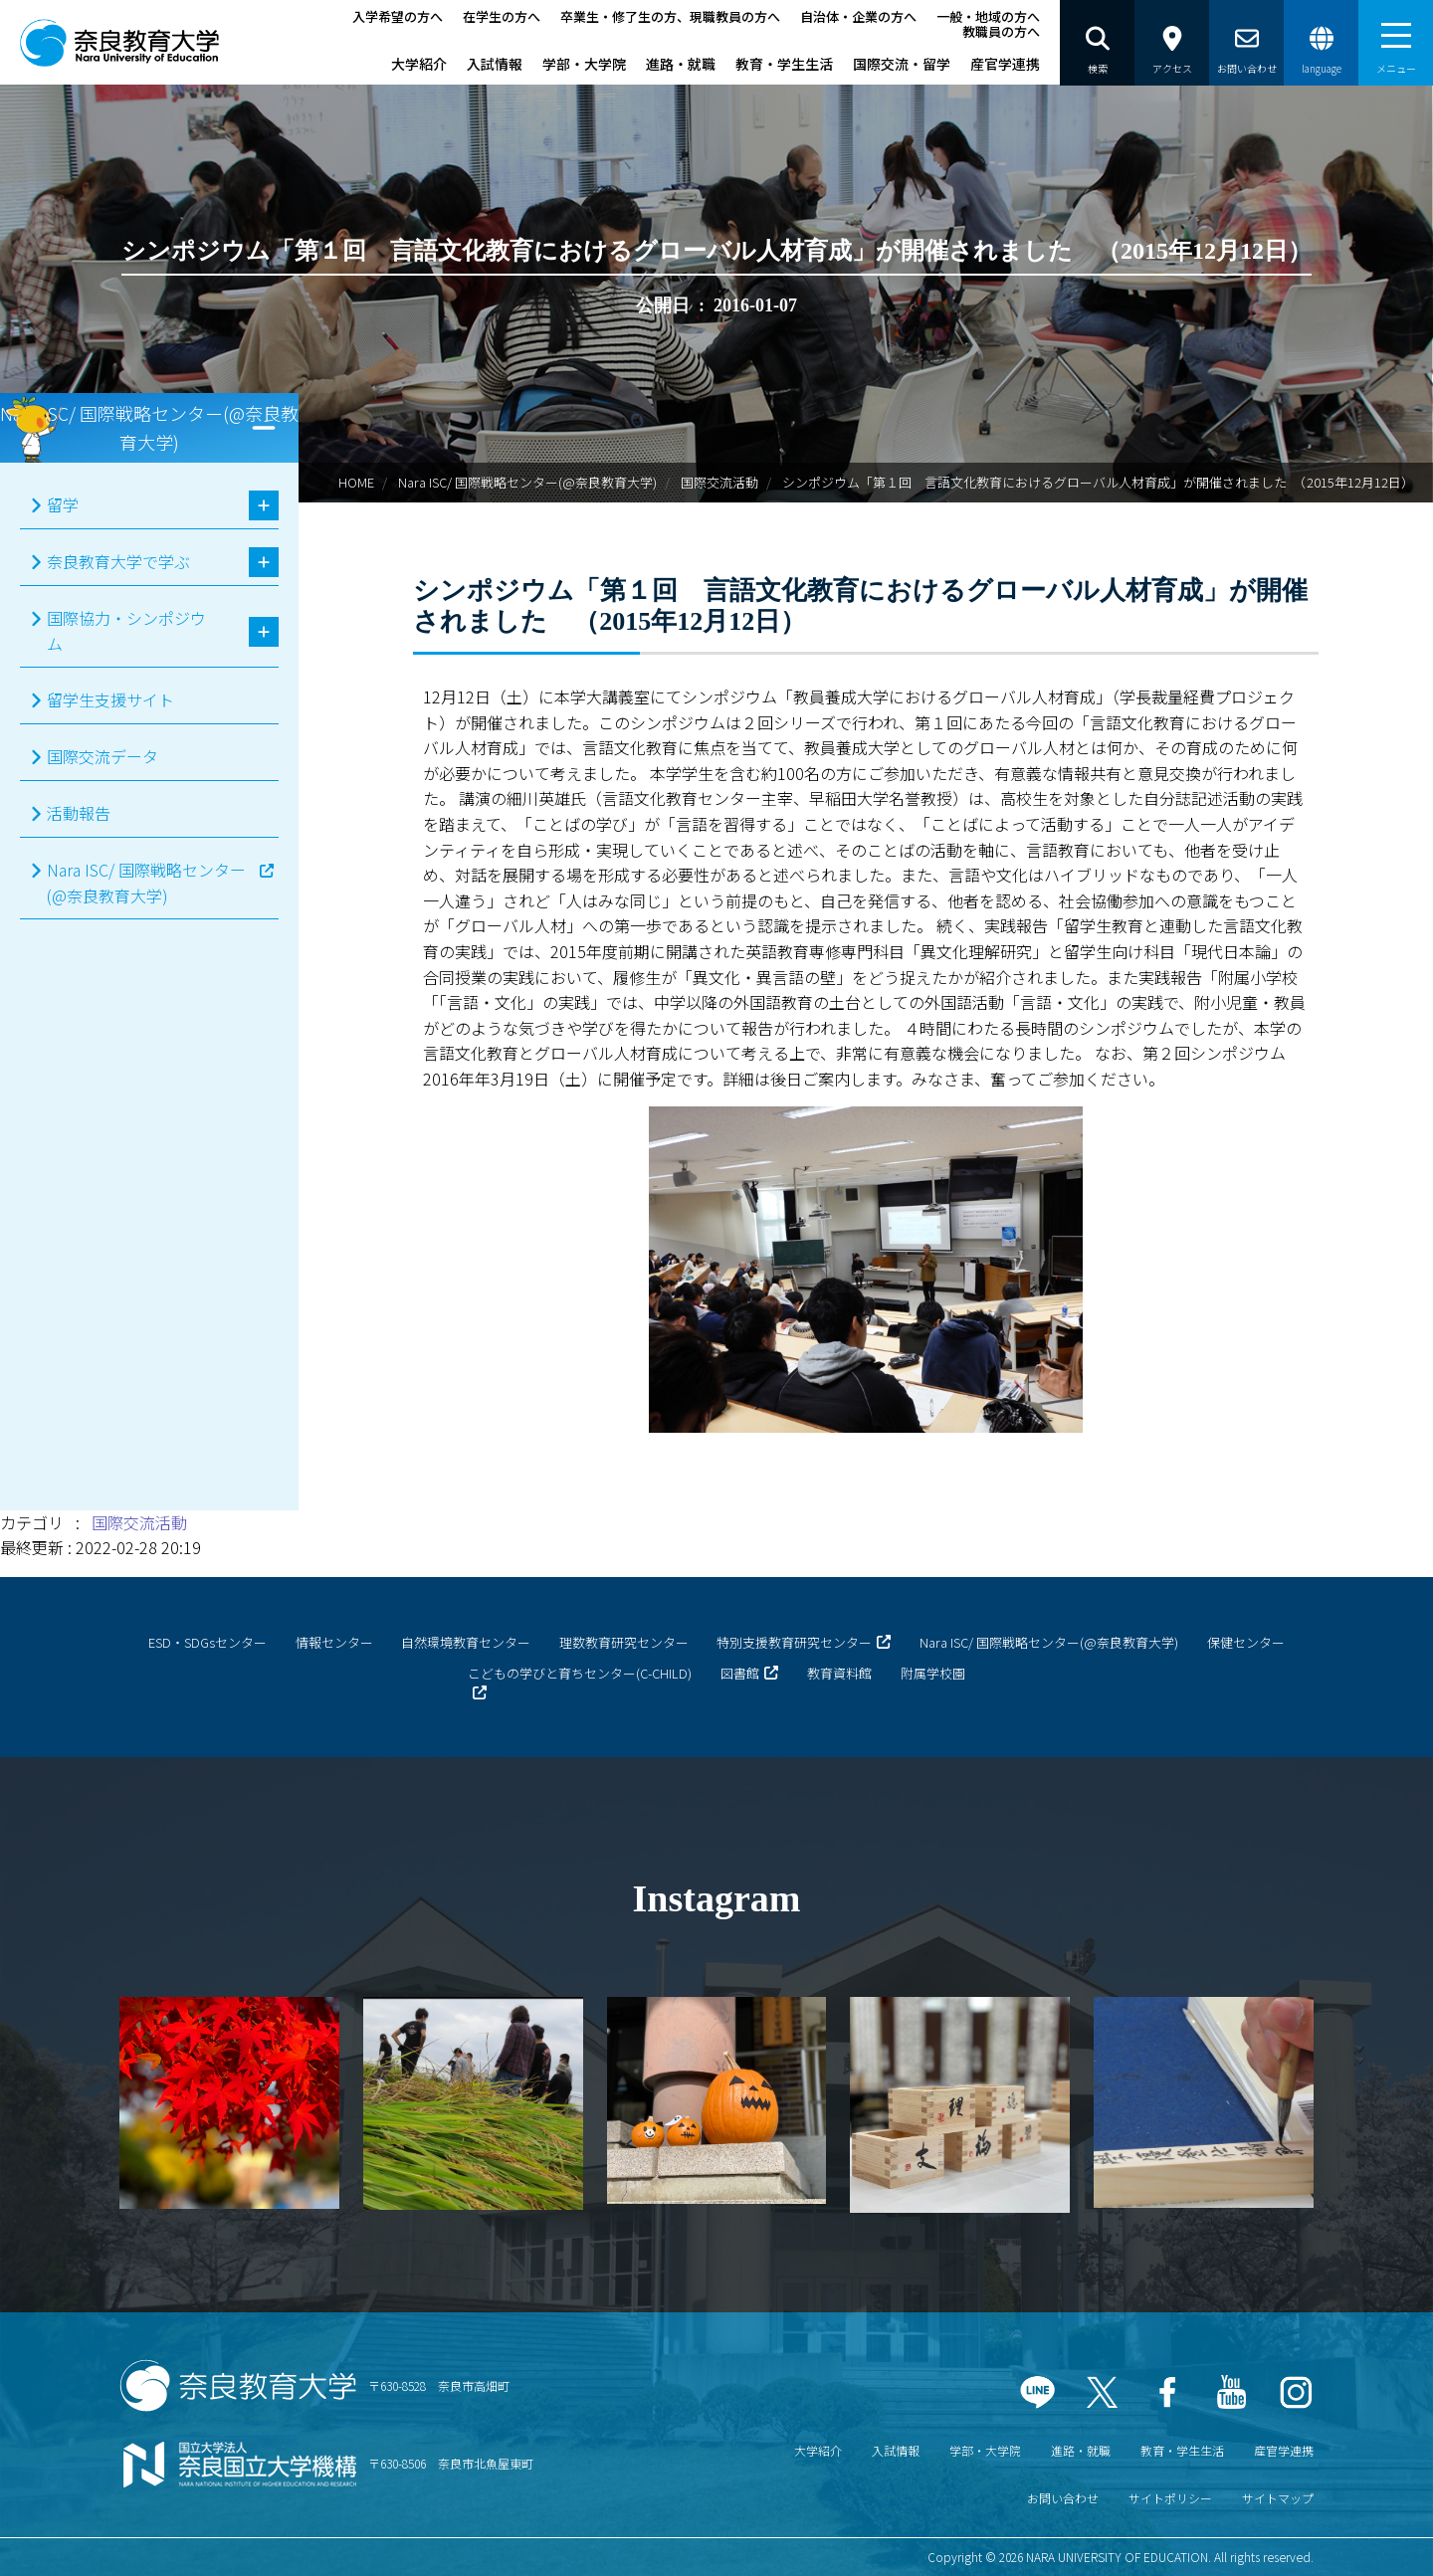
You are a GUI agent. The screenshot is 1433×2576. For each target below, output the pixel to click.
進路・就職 (681, 64)
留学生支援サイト (110, 699)
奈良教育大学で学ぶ (118, 561)
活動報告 (78, 813)
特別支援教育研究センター (794, 1642)
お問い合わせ (1063, 2497)
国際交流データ (102, 756)
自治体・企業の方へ (858, 16)
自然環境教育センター (465, 1642)
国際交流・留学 (901, 64)
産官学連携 (1005, 64)
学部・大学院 (584, 64)
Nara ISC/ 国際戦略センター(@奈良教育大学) (527, 482)
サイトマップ (1278, 2497)
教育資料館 (839, 1673)
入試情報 (494, 64)
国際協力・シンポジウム (126, 631)
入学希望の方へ (397, 16)
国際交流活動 (719, 482)
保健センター (1246, 1642)
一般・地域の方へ (988, 16)
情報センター (334, 1642)
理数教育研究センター (624, 1642)
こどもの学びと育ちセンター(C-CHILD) (580, 1673)
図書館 (739, 1673)
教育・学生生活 (784, 64)
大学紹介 (419, 64)
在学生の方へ (501, 16)
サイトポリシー (1170, 2497)
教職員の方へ (1001, 31)
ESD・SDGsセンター (207, 1642)
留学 (63, 504)
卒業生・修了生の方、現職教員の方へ (670, 16)
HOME (356, 482)
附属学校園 (933, 1673)
